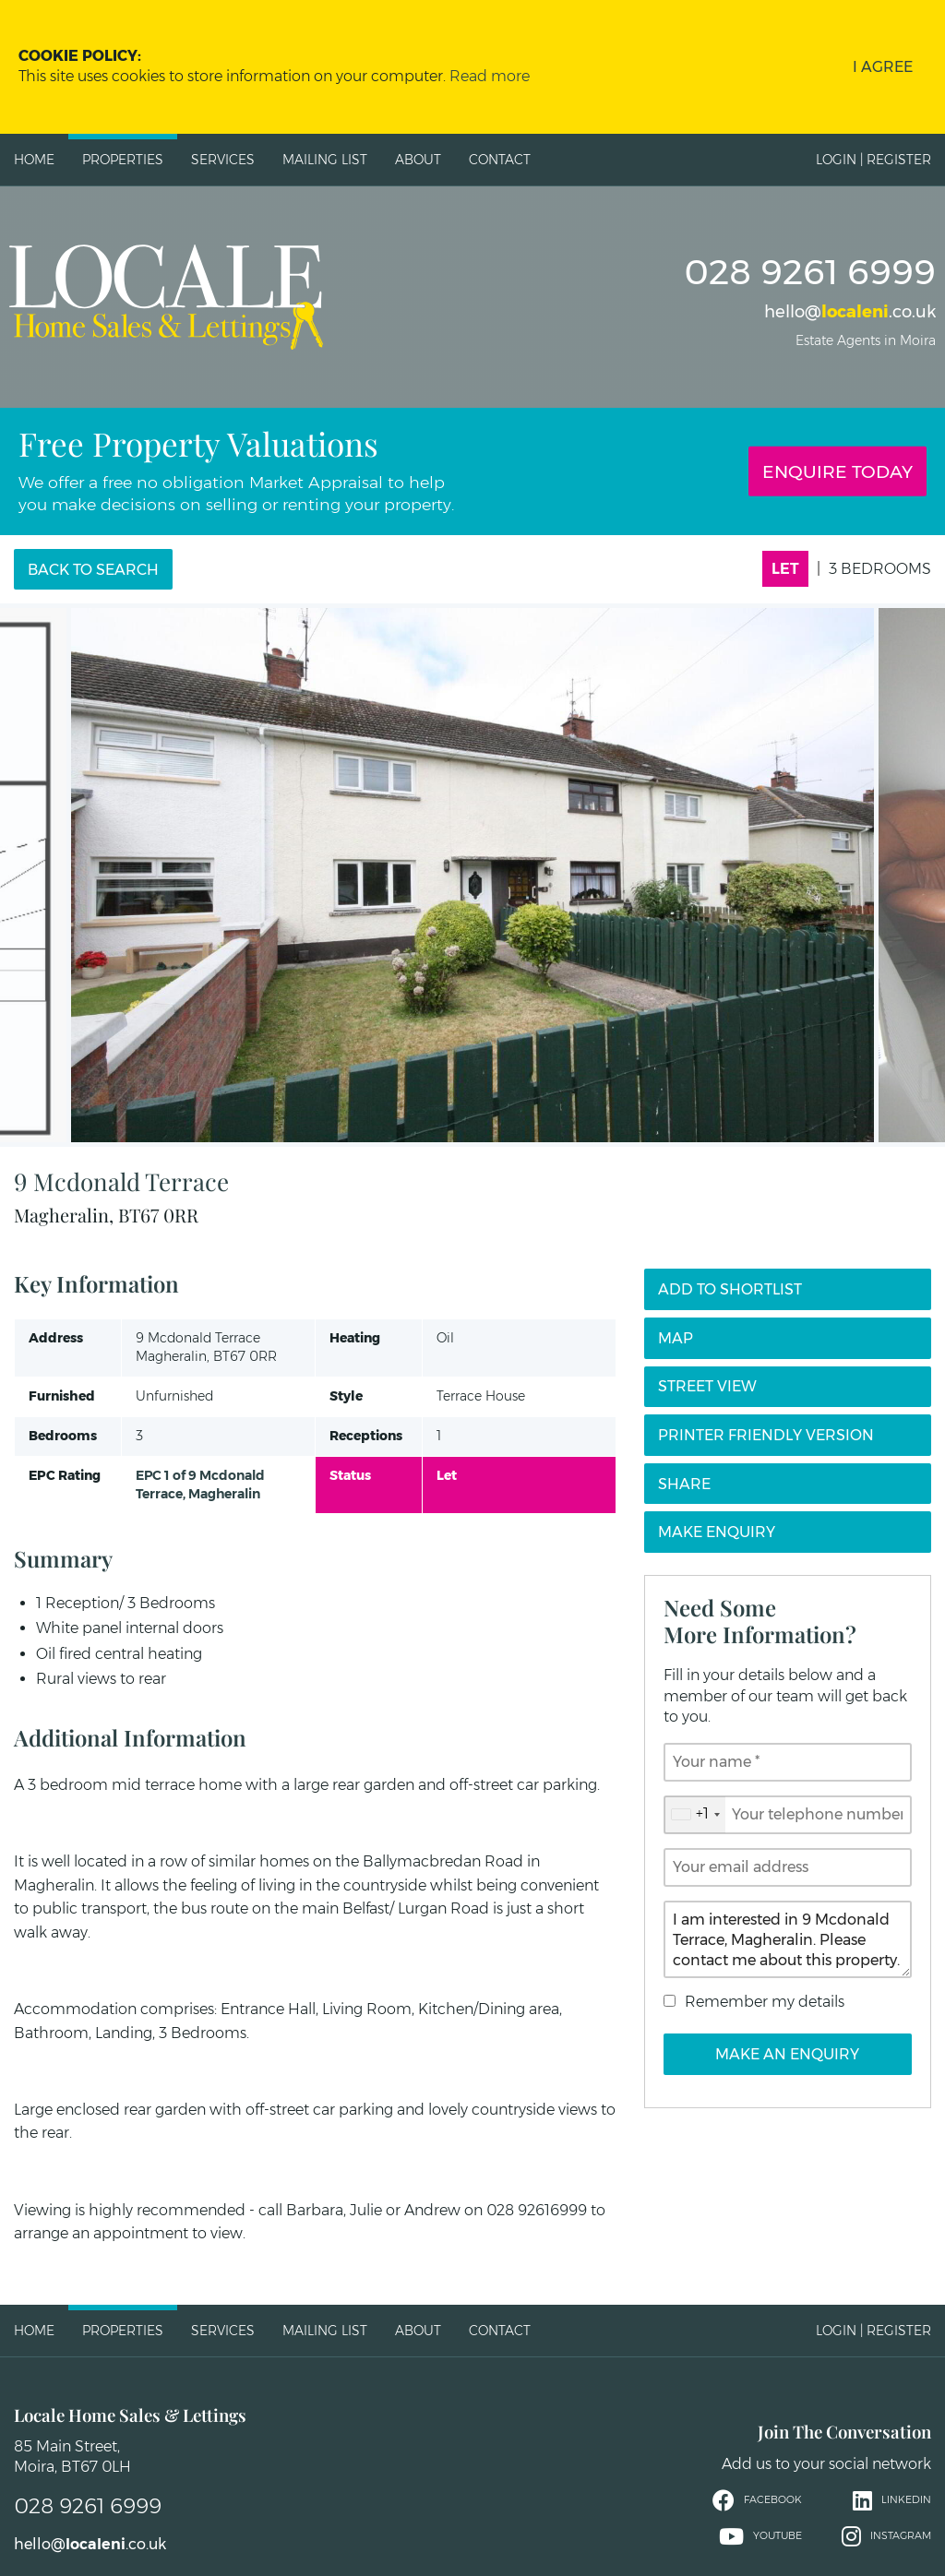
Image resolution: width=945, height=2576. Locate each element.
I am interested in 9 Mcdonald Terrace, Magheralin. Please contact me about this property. (788, 1939)
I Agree (883, 67)
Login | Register (873, 159)
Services (223, 159)
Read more (489, 76)
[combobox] (694, 1814)
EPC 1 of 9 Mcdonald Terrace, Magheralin (200, 1484)
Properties (122, 159)
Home (34, 159)
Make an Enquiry (787, 2054)
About (418, 159)
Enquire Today (837, 471)
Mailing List (324, 159)
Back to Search (93, 569)
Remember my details (764, 2001)
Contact (500, 159)
